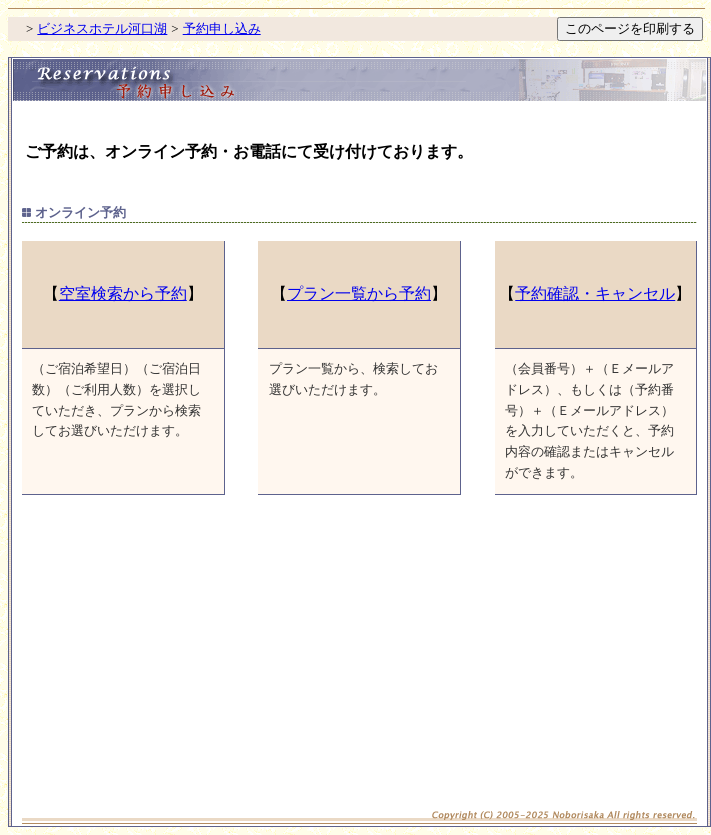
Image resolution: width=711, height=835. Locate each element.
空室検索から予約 (123, 293)
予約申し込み (222, 28)
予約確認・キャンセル (595, 293)
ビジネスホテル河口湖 (102, 28)
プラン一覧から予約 (359, 293)
